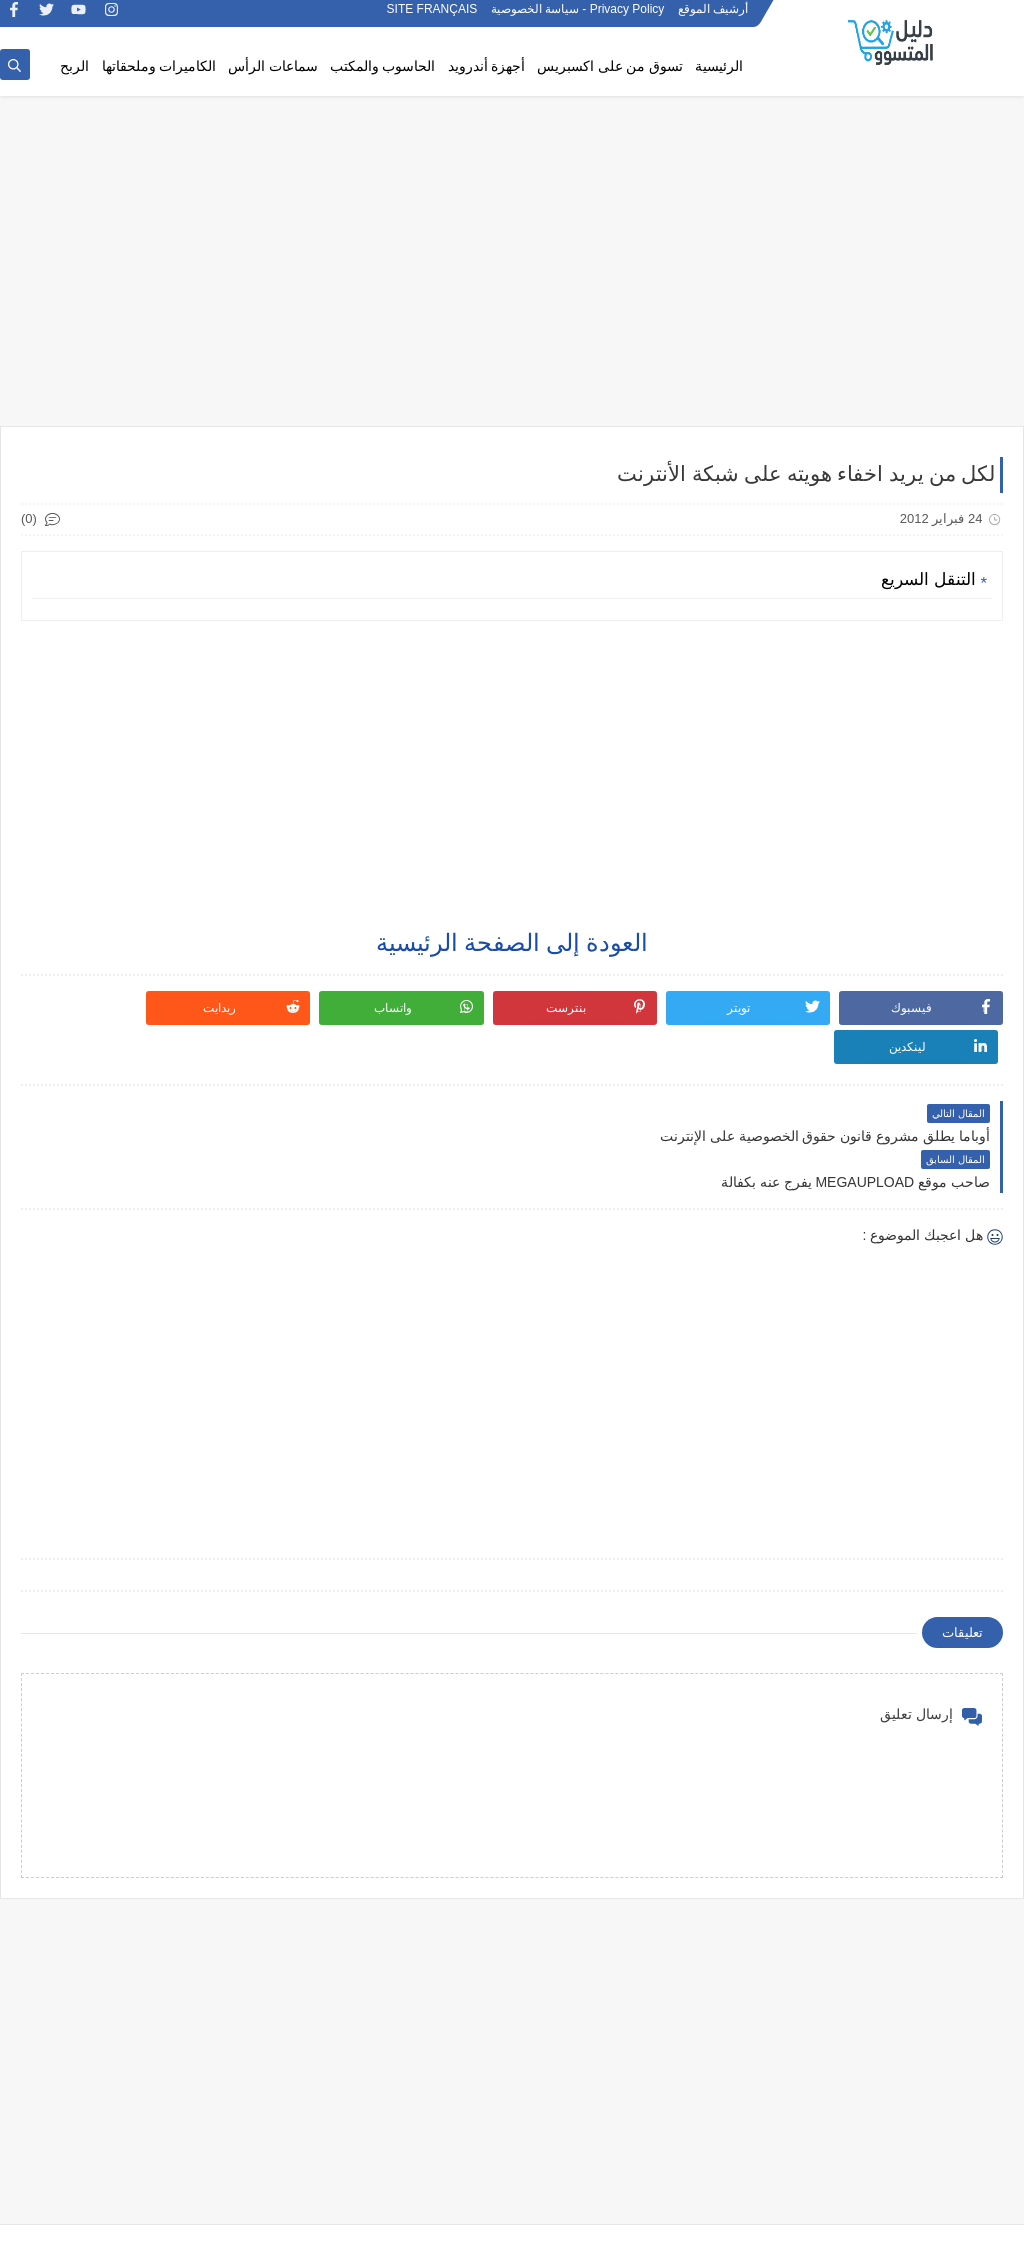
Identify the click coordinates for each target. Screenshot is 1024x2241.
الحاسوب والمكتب (383, 66)
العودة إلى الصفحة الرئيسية (512, 944)
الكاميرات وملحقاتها (159, 66)
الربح (74, 66)
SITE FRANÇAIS (432, 18)
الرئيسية (719, 66)
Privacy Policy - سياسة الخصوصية (578, 18)
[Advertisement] (512, 272)
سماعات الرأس (273, 66)
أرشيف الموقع (713, 18)
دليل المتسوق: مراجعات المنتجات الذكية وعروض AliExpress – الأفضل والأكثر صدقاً (658, 2214)
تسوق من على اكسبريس (610, 66)
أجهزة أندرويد (487, 66)
